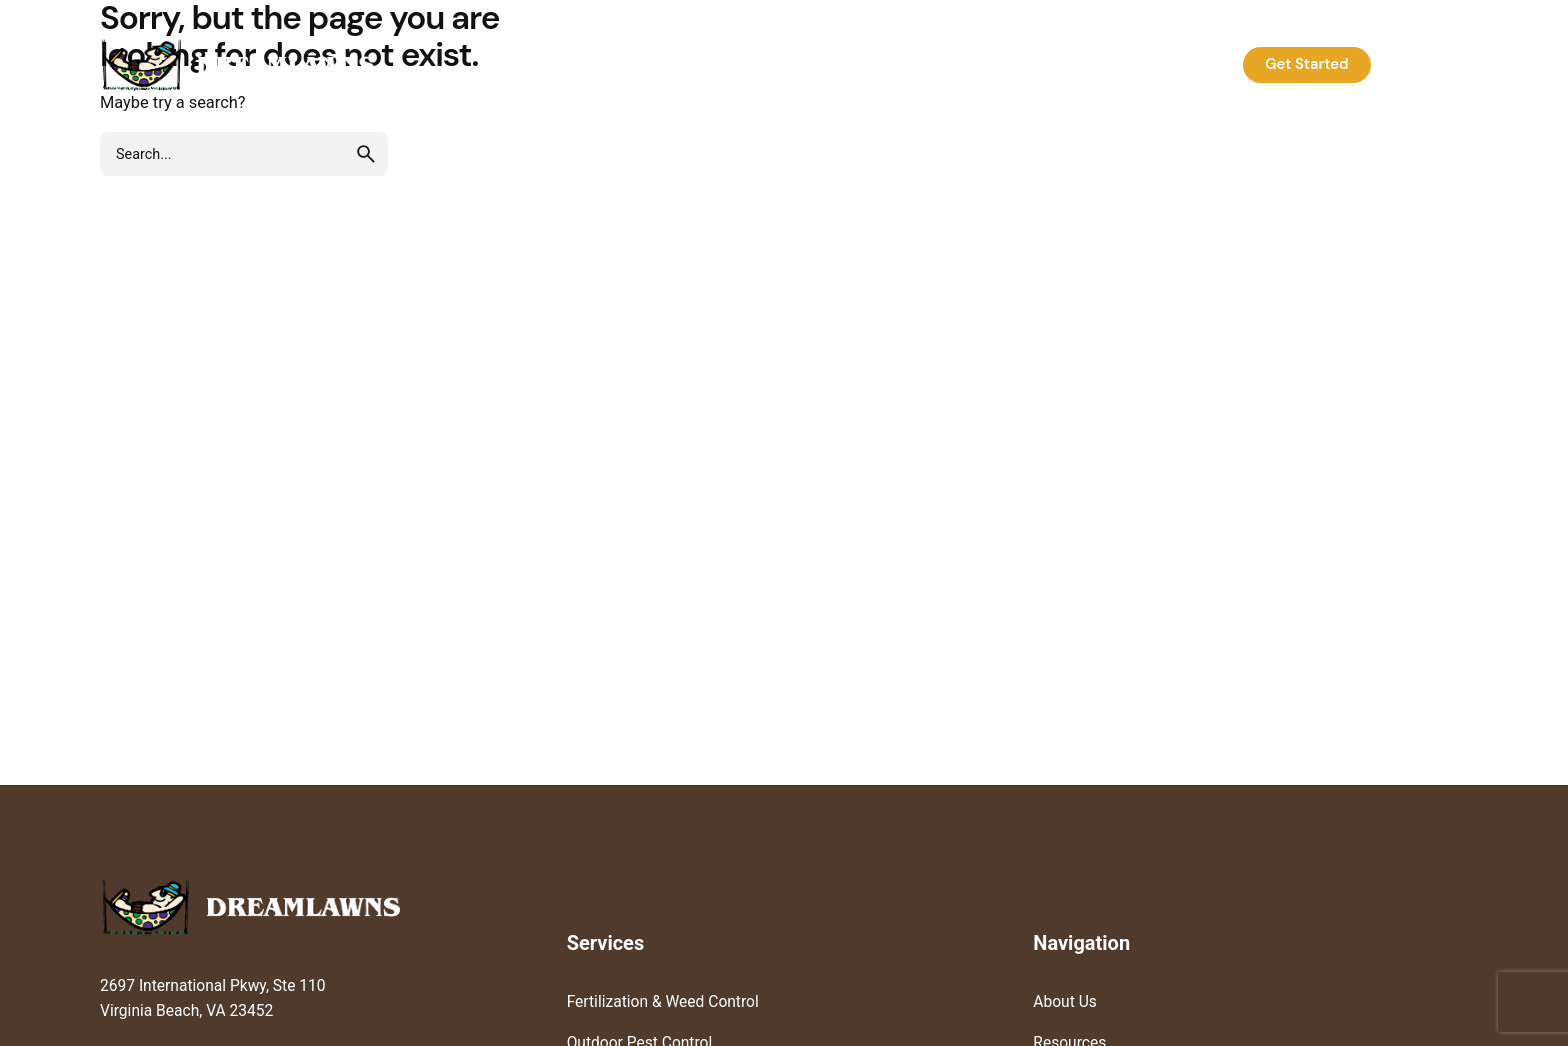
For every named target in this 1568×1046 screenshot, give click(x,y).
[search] (366, 154)
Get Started (1306, 64)
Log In (1425, 64)
